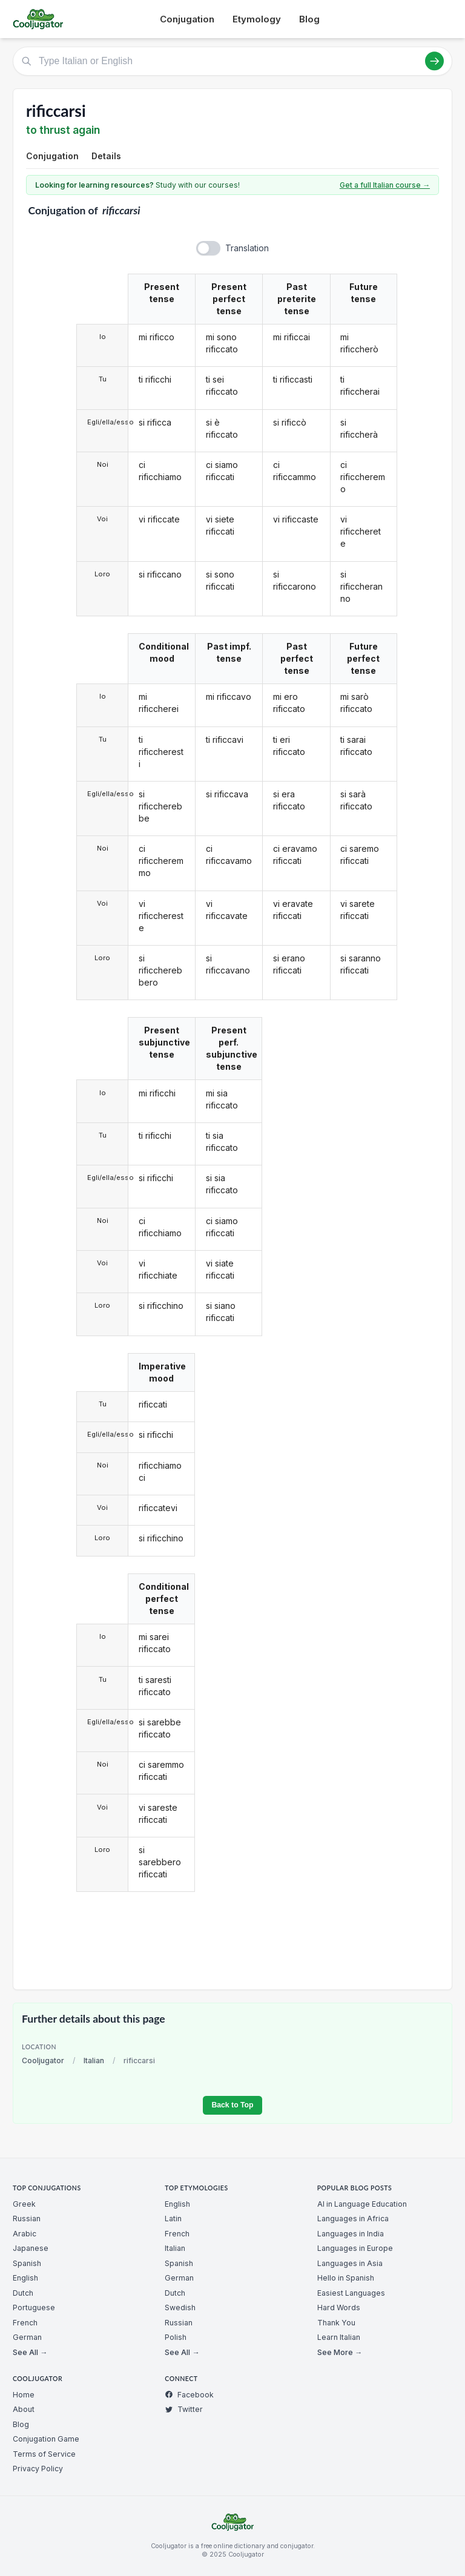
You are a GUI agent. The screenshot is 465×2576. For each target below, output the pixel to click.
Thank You (336, 2322)
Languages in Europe (355, 2248)
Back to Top (232, 2105)
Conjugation (187, 19)
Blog (309, 19)
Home (24, 2394)
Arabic (24, 2233)
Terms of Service (44, 2454)
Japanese (30, 2248)
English (25, 2277)
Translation (247, 248)
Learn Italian (338, 2337)
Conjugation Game (46, 2438)
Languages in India (350, 2233)
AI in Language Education (362, 2204)
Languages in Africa (353, 2218)
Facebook (189, 2394)
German (27, 2337)
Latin (173, 2218)
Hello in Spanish (345, 2277)
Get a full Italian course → (385, 184)
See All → (30, 2352)
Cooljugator (43, 2060)
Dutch (23, 2293)
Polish (175, 2337)
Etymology (256, 19)
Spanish (27, 2263)
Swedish (180, 2307)
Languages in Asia (350, 2263)
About (24, 2409)
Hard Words (338, 2307)
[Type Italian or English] (232, 61)
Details (106, 156)
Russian (27, 2218)
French (25, 2322)
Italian (94, 2060)
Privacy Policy (38, 2468)
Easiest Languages (351, 2293)
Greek (24, 2204)
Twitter (184, 2409)
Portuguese (34, 2307)
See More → (339, 2352)
